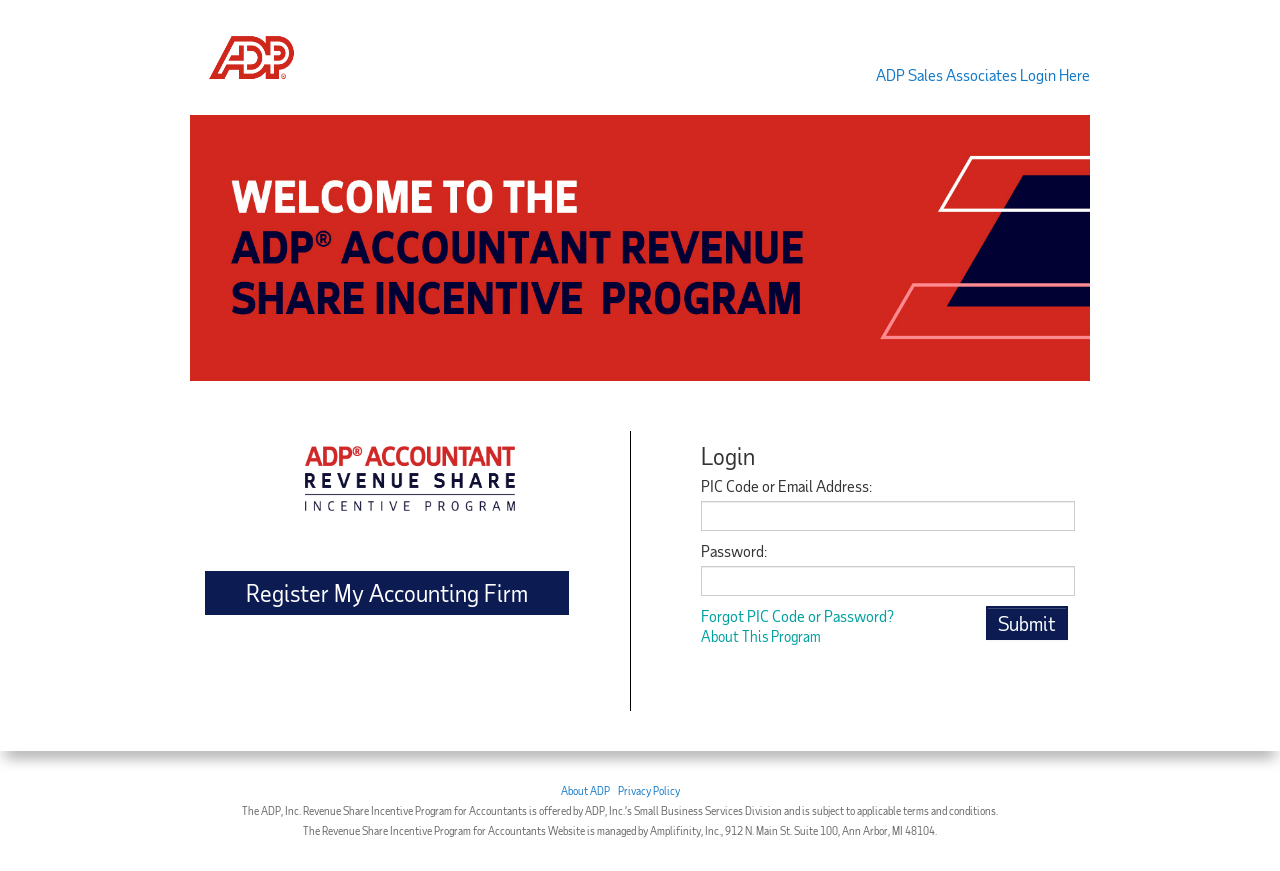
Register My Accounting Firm (387, 592)
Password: (734, 550)
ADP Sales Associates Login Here (983, 74)
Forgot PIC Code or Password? (797, 615)
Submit (1027, 623)
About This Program (761, 636)
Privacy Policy (649, 790)
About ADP (585, 790)
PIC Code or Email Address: (786, 485)
